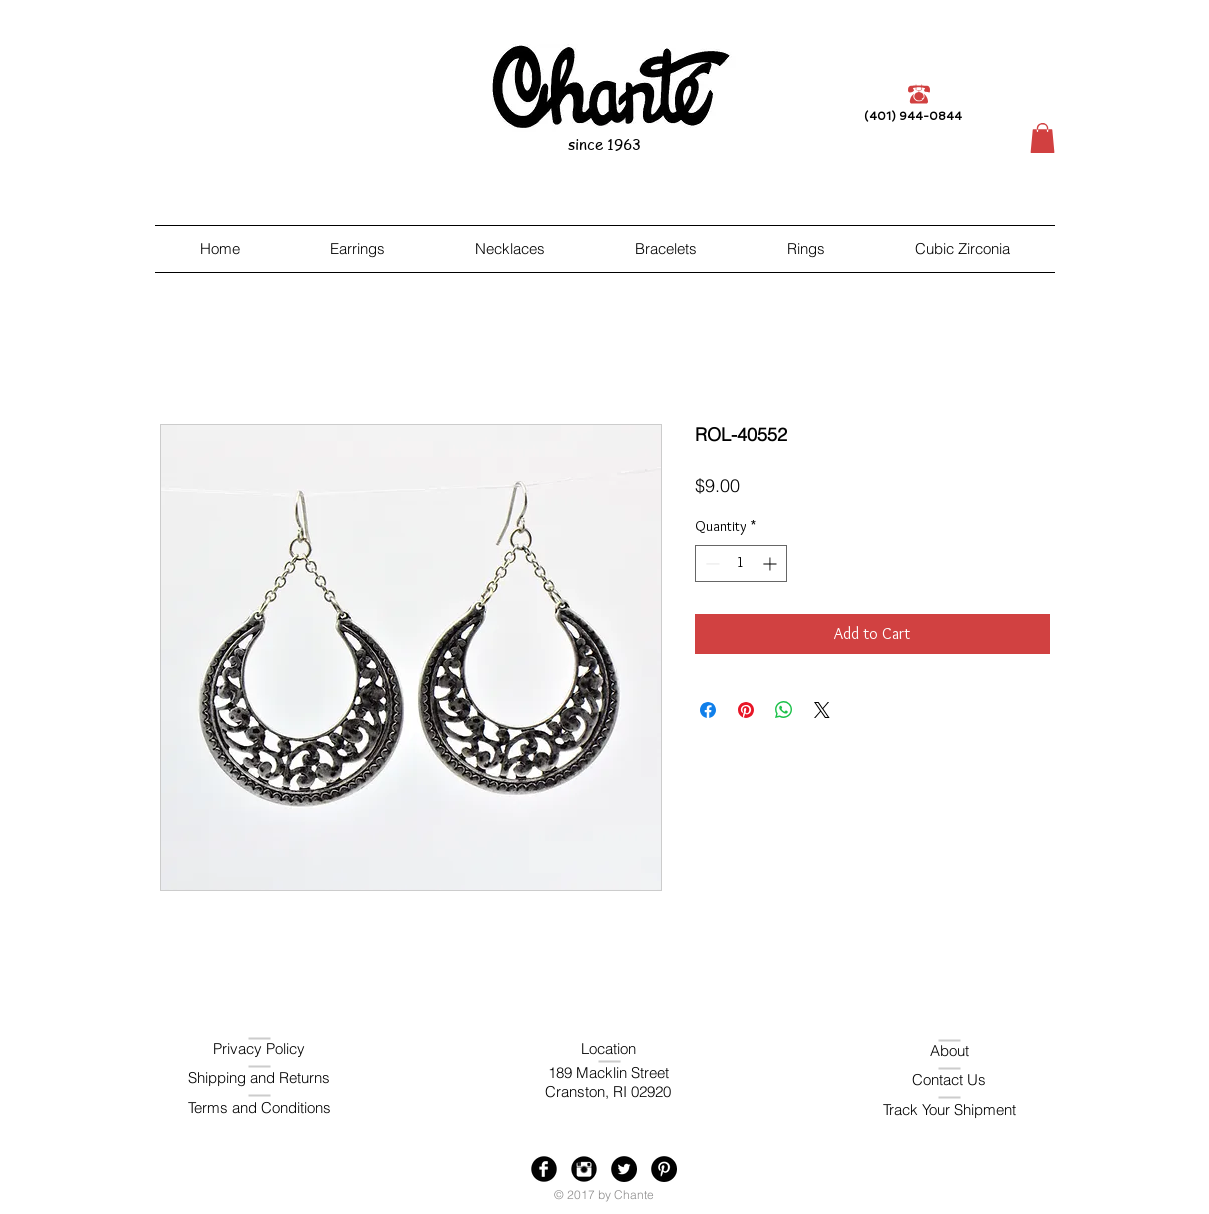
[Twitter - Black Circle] (624, 1169)
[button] (1042, 138)
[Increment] (771, 563)
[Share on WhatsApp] (784, 710)
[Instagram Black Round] (584, 1169)
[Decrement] (710, 563)
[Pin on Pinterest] (746, 710)
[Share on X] (822, 710)
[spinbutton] (741, 563)
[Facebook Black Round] (544, 1169)
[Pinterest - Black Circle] (664, 1169)
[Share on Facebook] (708, 710)
